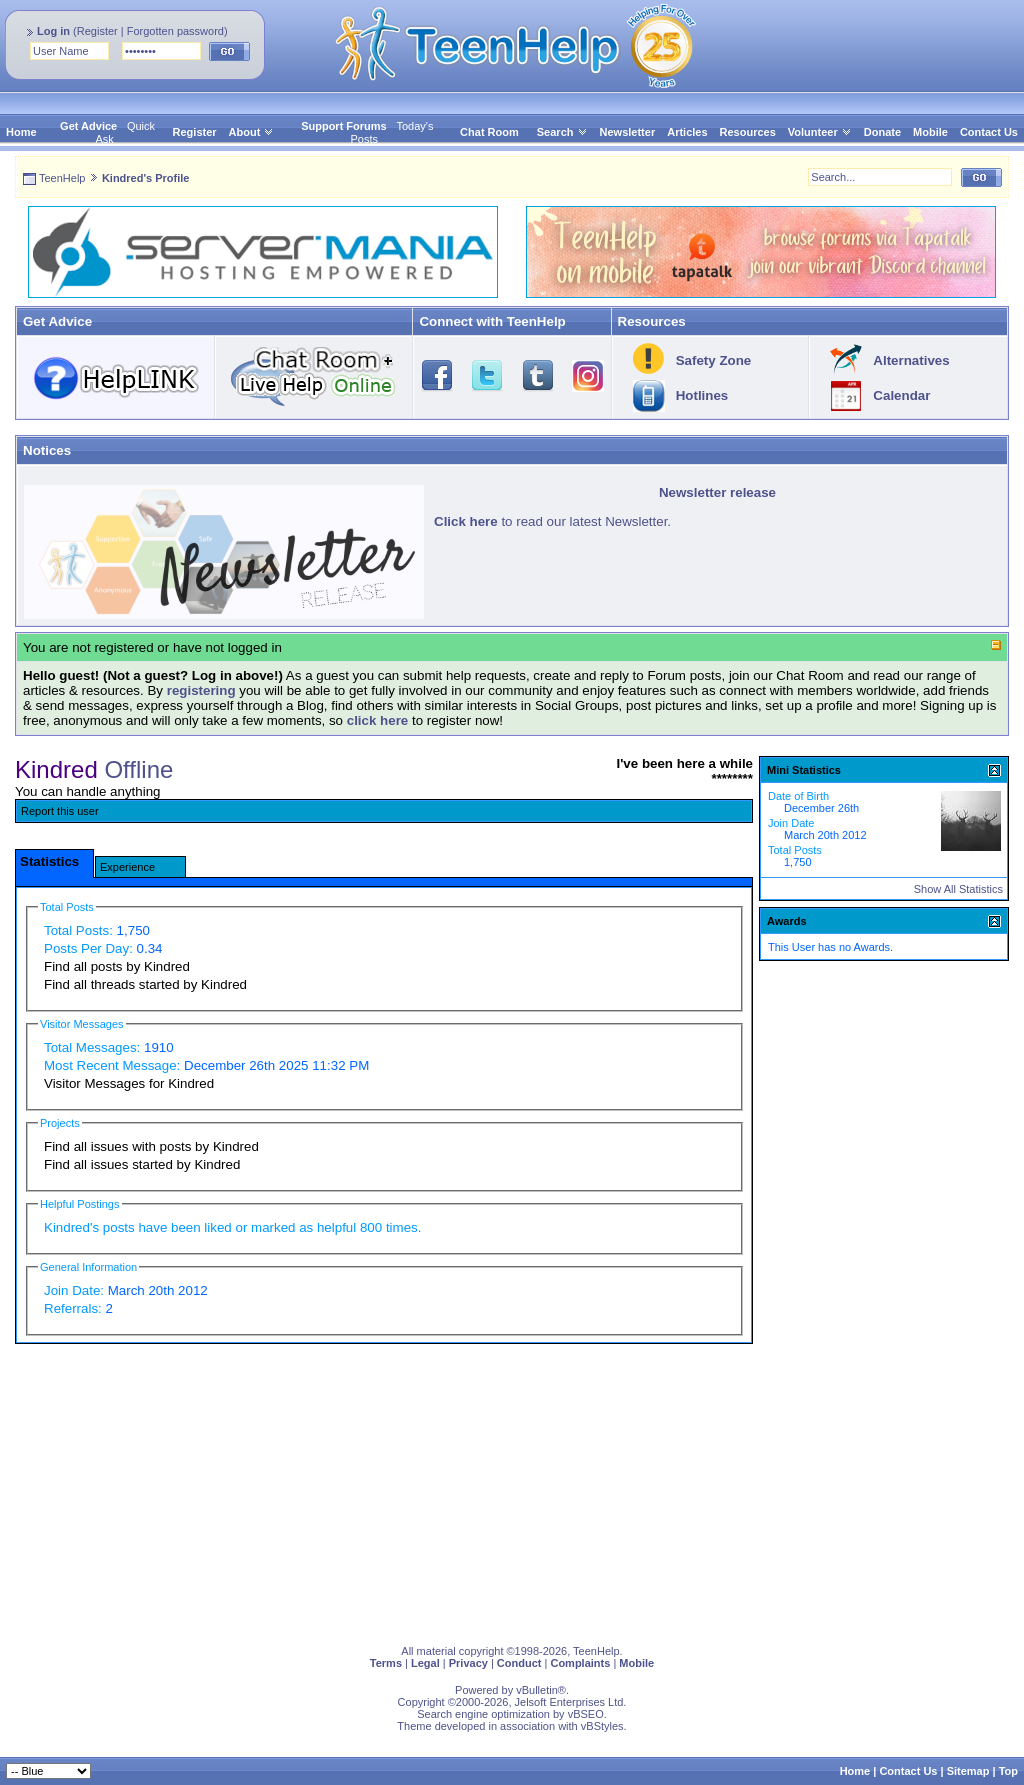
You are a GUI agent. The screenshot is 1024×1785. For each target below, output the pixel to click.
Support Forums (344, 126)
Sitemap (968, 1771)
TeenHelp (62, 178)
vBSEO (586, 1714)
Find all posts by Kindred (117, 966)
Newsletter (628, 132)
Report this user (60, 811)
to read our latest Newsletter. (552, 521)
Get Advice (88, 126)
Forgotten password (175, 31)
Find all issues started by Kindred (142, 1164)
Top (1008, 1771)
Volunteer (813, 132)
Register (97, 31)
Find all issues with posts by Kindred (151, 1146)
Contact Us (989, 132)
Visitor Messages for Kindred (129, 1083)
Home (21, 132)
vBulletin (537, 1690)
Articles (687, 132)
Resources (748, 132)
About (245, 132)
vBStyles (602, 1726)
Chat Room (489, 132)
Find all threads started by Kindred (145, 984)
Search (562, 132)
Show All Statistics (958, 889)
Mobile (930, 132)
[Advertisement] (512, 1490)
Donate (882, 132)
